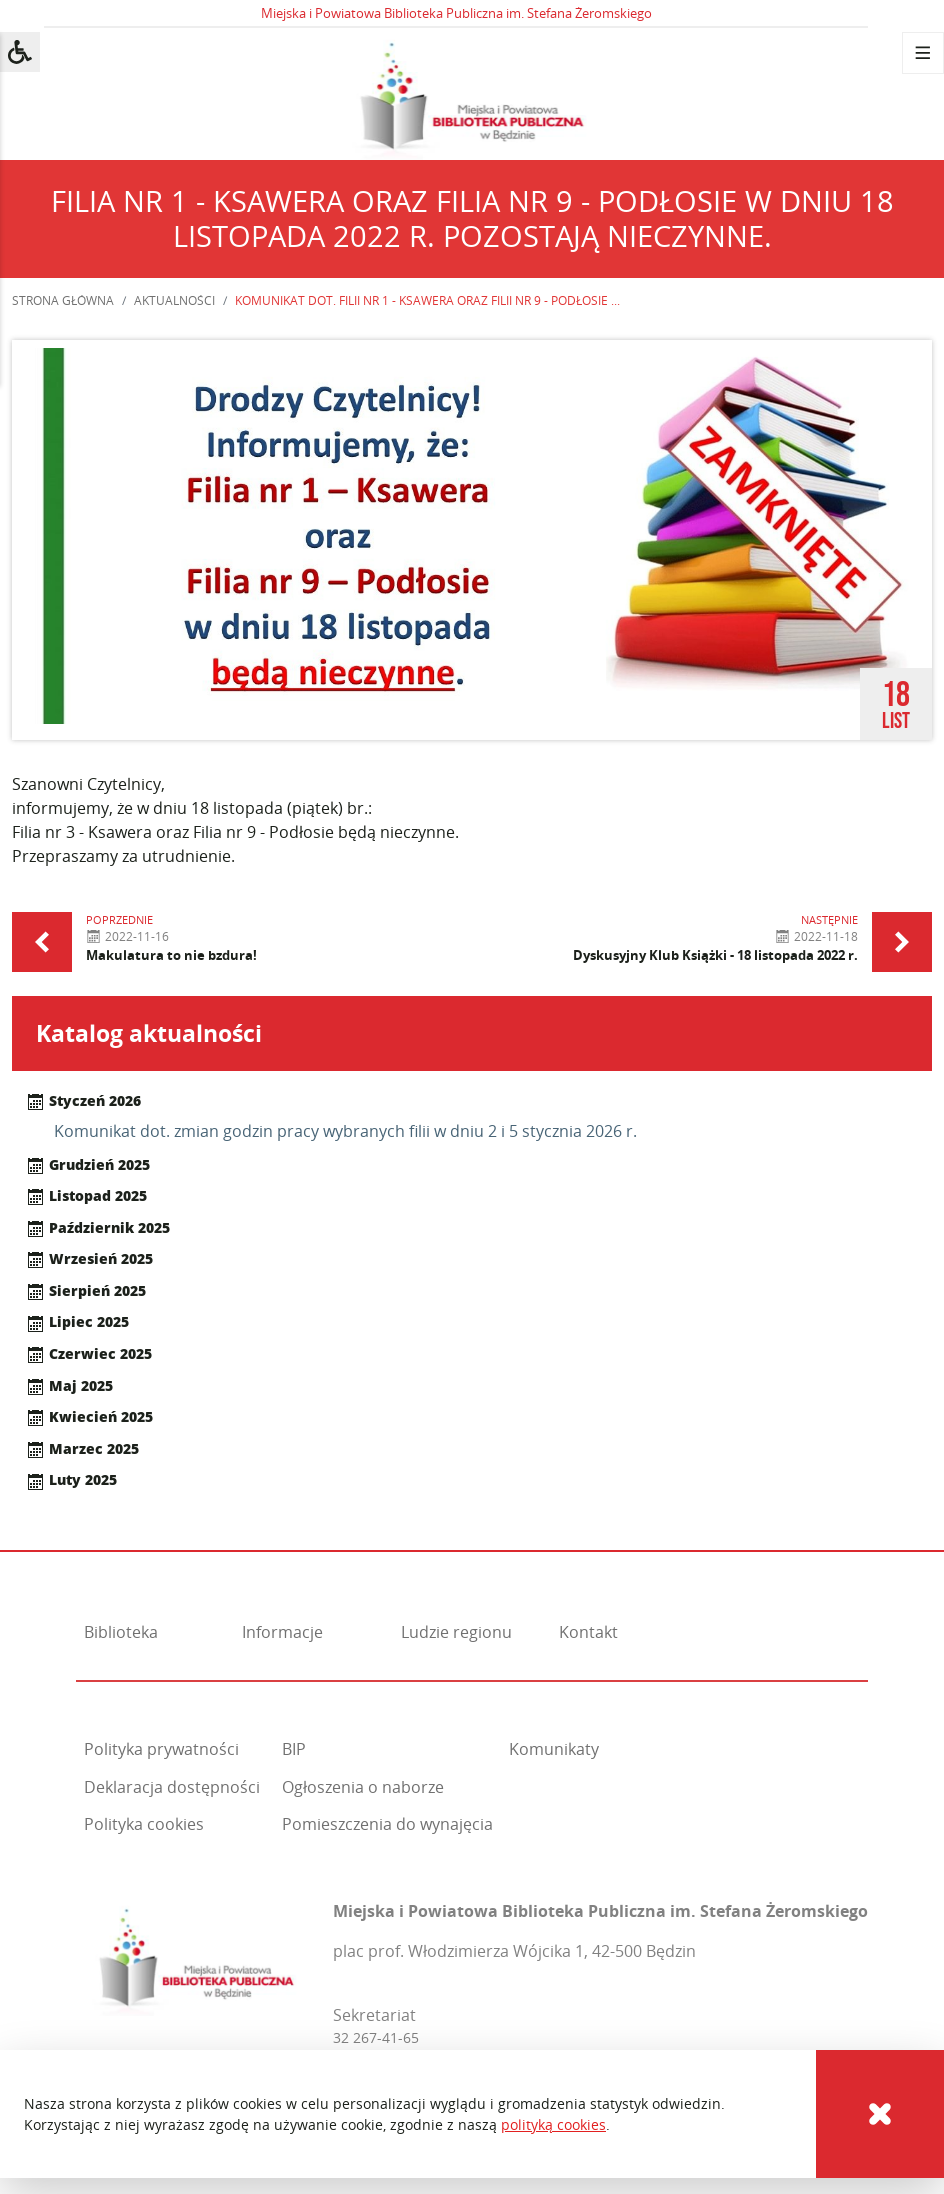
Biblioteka (121, 1632)
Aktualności (174, 300)
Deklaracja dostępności (172, 1787)
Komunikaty (554, 1749)
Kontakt (588, 1632)
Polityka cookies (144, 1824)
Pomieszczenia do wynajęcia (387, 1824)
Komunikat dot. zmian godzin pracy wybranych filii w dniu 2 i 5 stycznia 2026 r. (345, 1131)
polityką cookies (553, 2124)
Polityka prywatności (161, 1749)
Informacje (282, 1632)
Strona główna (63, 300)
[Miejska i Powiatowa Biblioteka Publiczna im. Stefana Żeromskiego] (196, 1955)
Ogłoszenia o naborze (363, 1787)
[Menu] (923, 53)
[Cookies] (880, 2114)
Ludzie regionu (456, 1632)
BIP (294, 1749)
